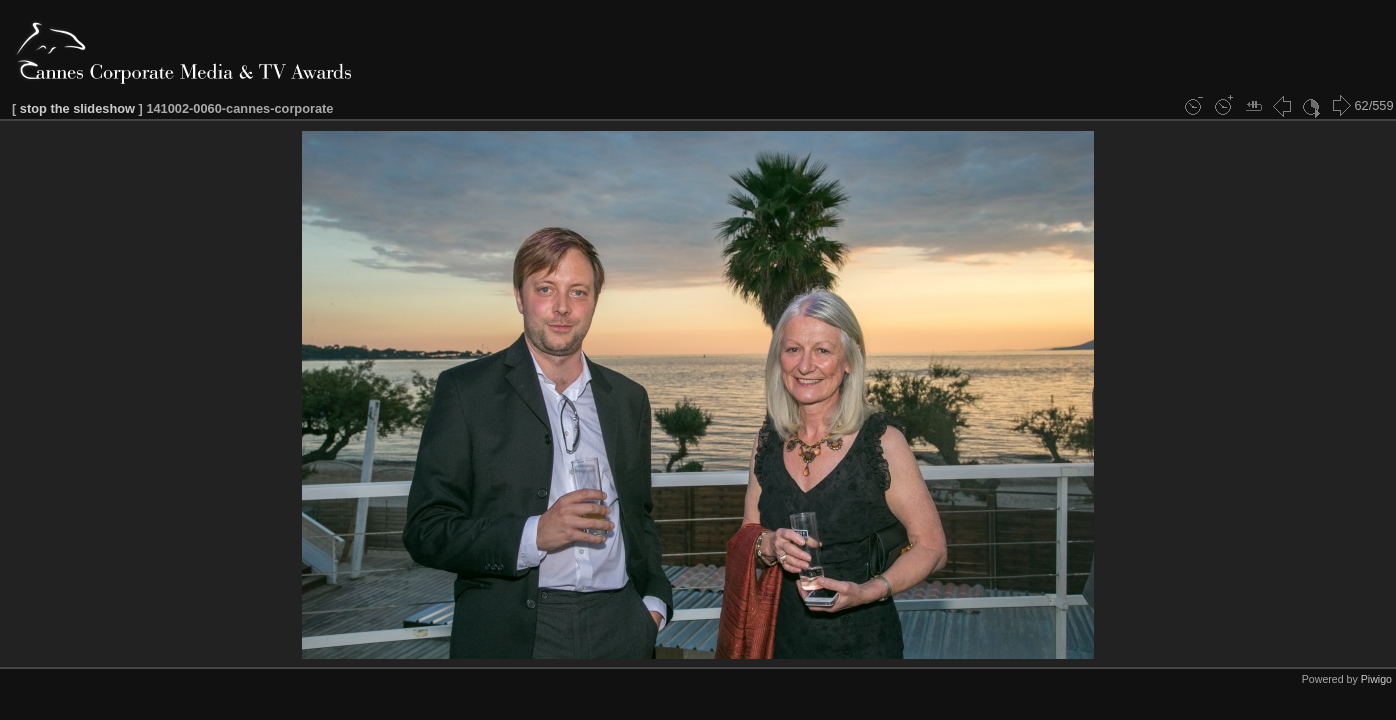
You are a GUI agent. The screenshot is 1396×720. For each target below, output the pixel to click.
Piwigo (1376, 679)
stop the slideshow (77, 108)
